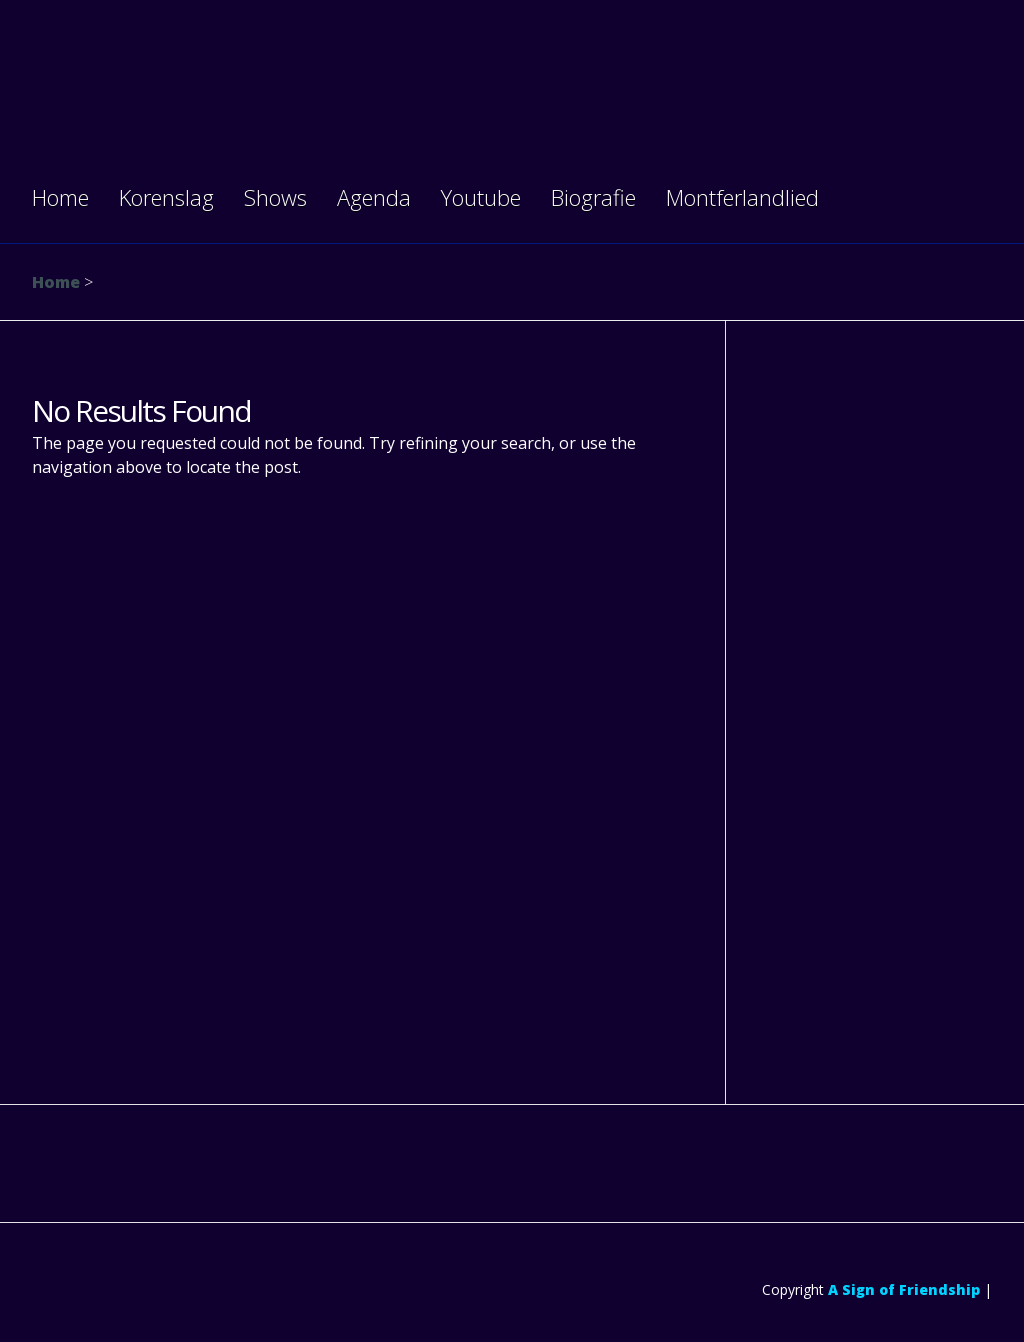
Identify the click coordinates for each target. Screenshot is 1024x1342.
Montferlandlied (742, 197)
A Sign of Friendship (904, 1289)
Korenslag (166, 197)
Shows (275, 197)
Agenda (374, 197)
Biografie (593, 197)
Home (60, 197)
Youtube (481, 197)
